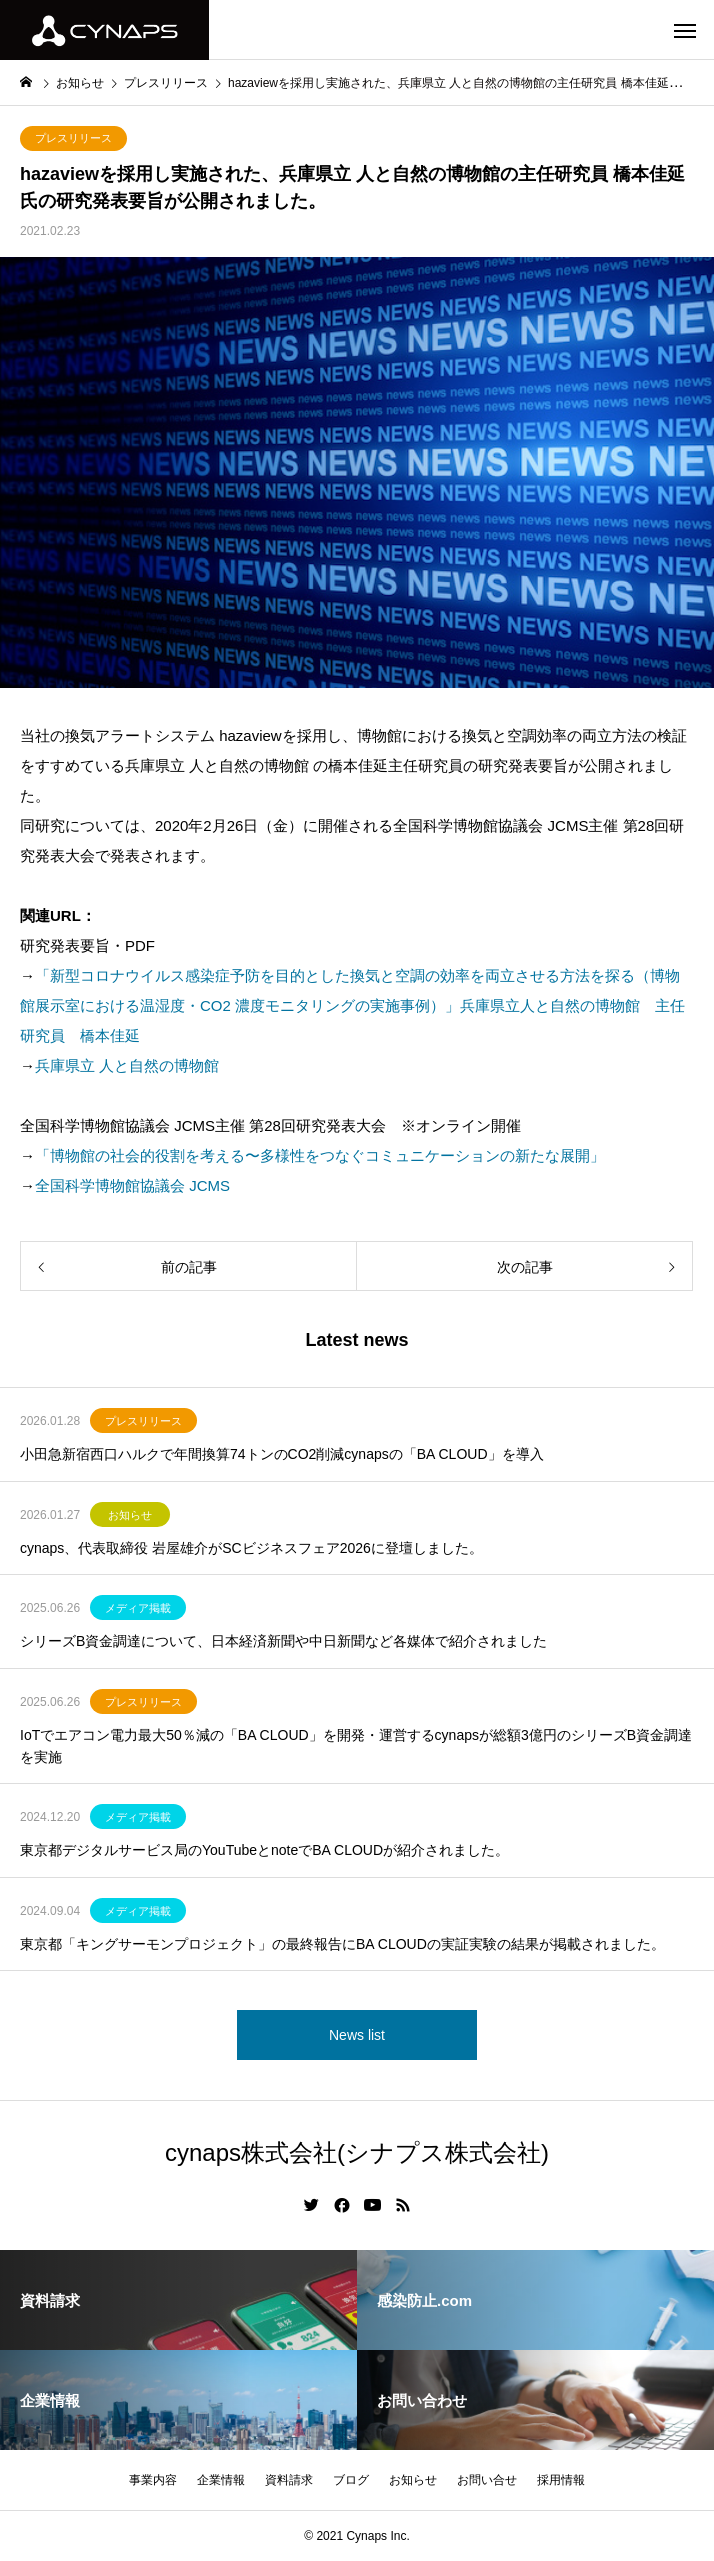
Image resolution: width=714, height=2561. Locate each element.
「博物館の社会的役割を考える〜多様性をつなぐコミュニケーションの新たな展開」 (320, 1155)
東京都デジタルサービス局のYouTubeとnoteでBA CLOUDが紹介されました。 (264, 1850)
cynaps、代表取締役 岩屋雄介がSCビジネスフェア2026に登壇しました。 (251, 1548)
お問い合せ (487, 2480)
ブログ (351, 2480)
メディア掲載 (138, 1608)
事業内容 (153, 2480)
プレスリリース (73, 138)
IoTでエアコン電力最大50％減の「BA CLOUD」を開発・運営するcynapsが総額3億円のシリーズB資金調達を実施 (356, 1746)
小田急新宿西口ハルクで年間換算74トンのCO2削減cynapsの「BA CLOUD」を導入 (282, 1454)
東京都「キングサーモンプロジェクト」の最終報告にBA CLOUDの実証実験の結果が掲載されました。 (342, 1944)
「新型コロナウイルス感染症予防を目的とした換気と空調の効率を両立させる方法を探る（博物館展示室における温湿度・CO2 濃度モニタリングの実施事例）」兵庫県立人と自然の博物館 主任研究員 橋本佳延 (352, 1005)
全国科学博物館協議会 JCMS (132, 1185)
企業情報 (221, 2480)
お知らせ (130, 1515)
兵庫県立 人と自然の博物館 (127, 1065)
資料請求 (289, 2480)
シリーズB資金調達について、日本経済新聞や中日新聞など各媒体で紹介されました (283, 1641)
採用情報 (561, 2480)
